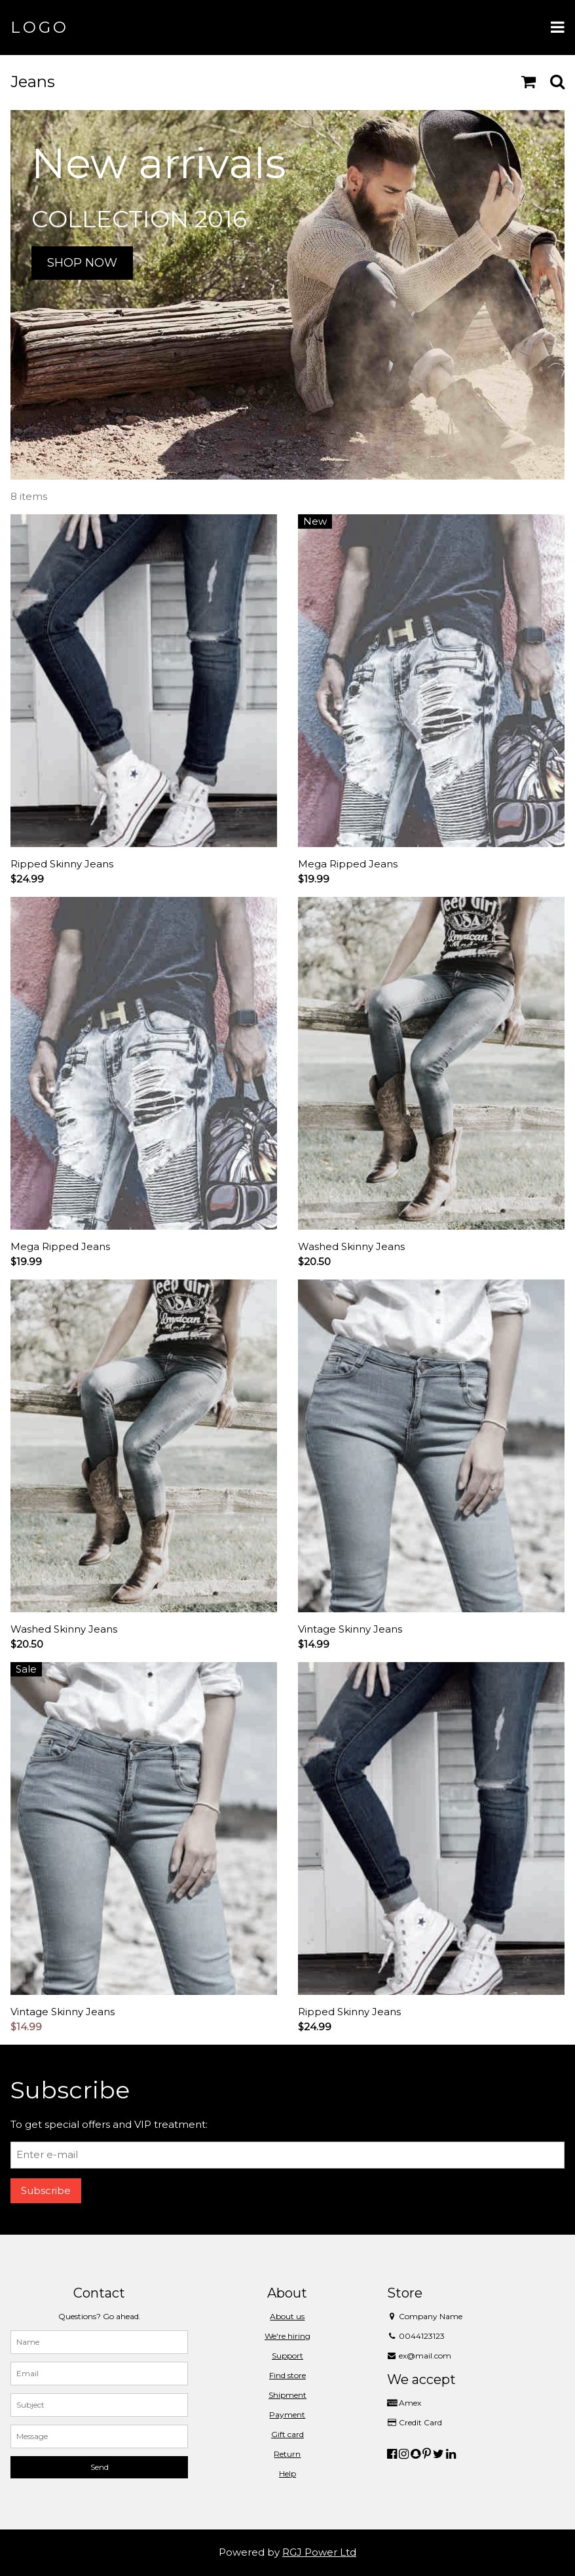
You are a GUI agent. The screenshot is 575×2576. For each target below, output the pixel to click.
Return (287, 2454)
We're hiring (287, 2336)
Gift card (287, 2434)
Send (99, 2467)
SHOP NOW (82, 263)
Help (287, 2473)
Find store (287, 2375)
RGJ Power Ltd (319, 2552)
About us (287, 2316)
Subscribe (46, 2190)
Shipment (287, 2395)
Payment (287, 2414)
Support (287, 2355)
